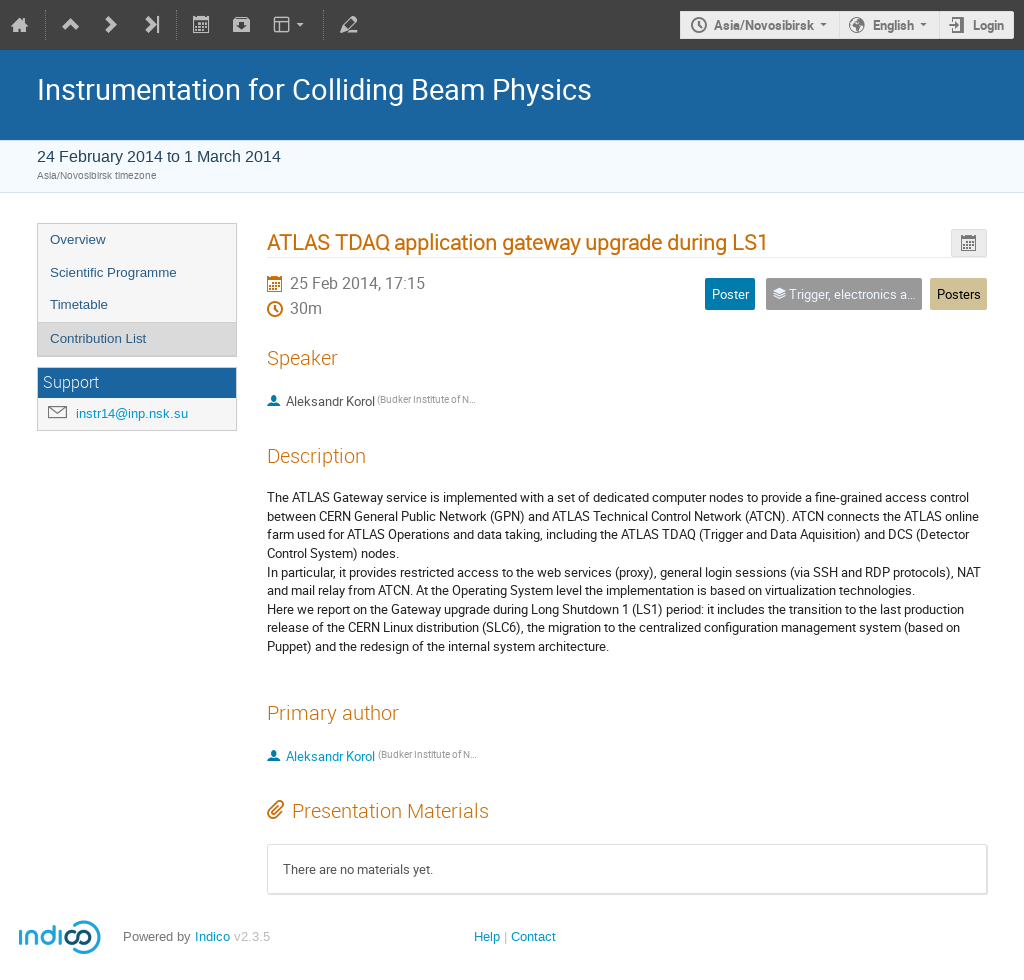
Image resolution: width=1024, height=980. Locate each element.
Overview (78, 239)
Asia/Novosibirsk (764, 25)
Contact (533, 936)
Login (988, 25)
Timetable (79, 304)
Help (487, 936)
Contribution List (98, 338)
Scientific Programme (113, 272)
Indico (212, 936)
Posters (959, 294)
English (893, 25)
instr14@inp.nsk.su (132, 413)
